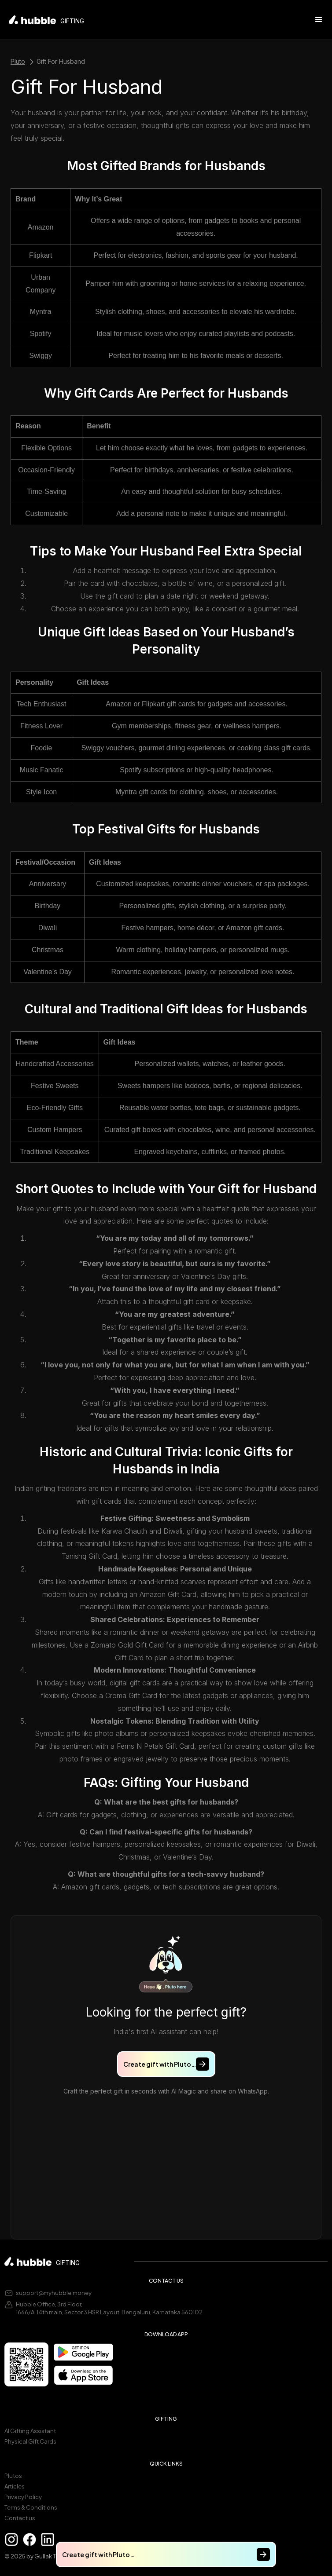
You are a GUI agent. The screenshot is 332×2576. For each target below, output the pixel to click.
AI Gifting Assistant (30, 2430)
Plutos (13, 2475)
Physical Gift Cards (30, 2441)
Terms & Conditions (30, 2507)
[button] (319, 20)
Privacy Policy (23, 2496)
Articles (14, 2486)
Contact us (19, 2517)
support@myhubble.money (54, 2292)
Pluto (18, 61)
